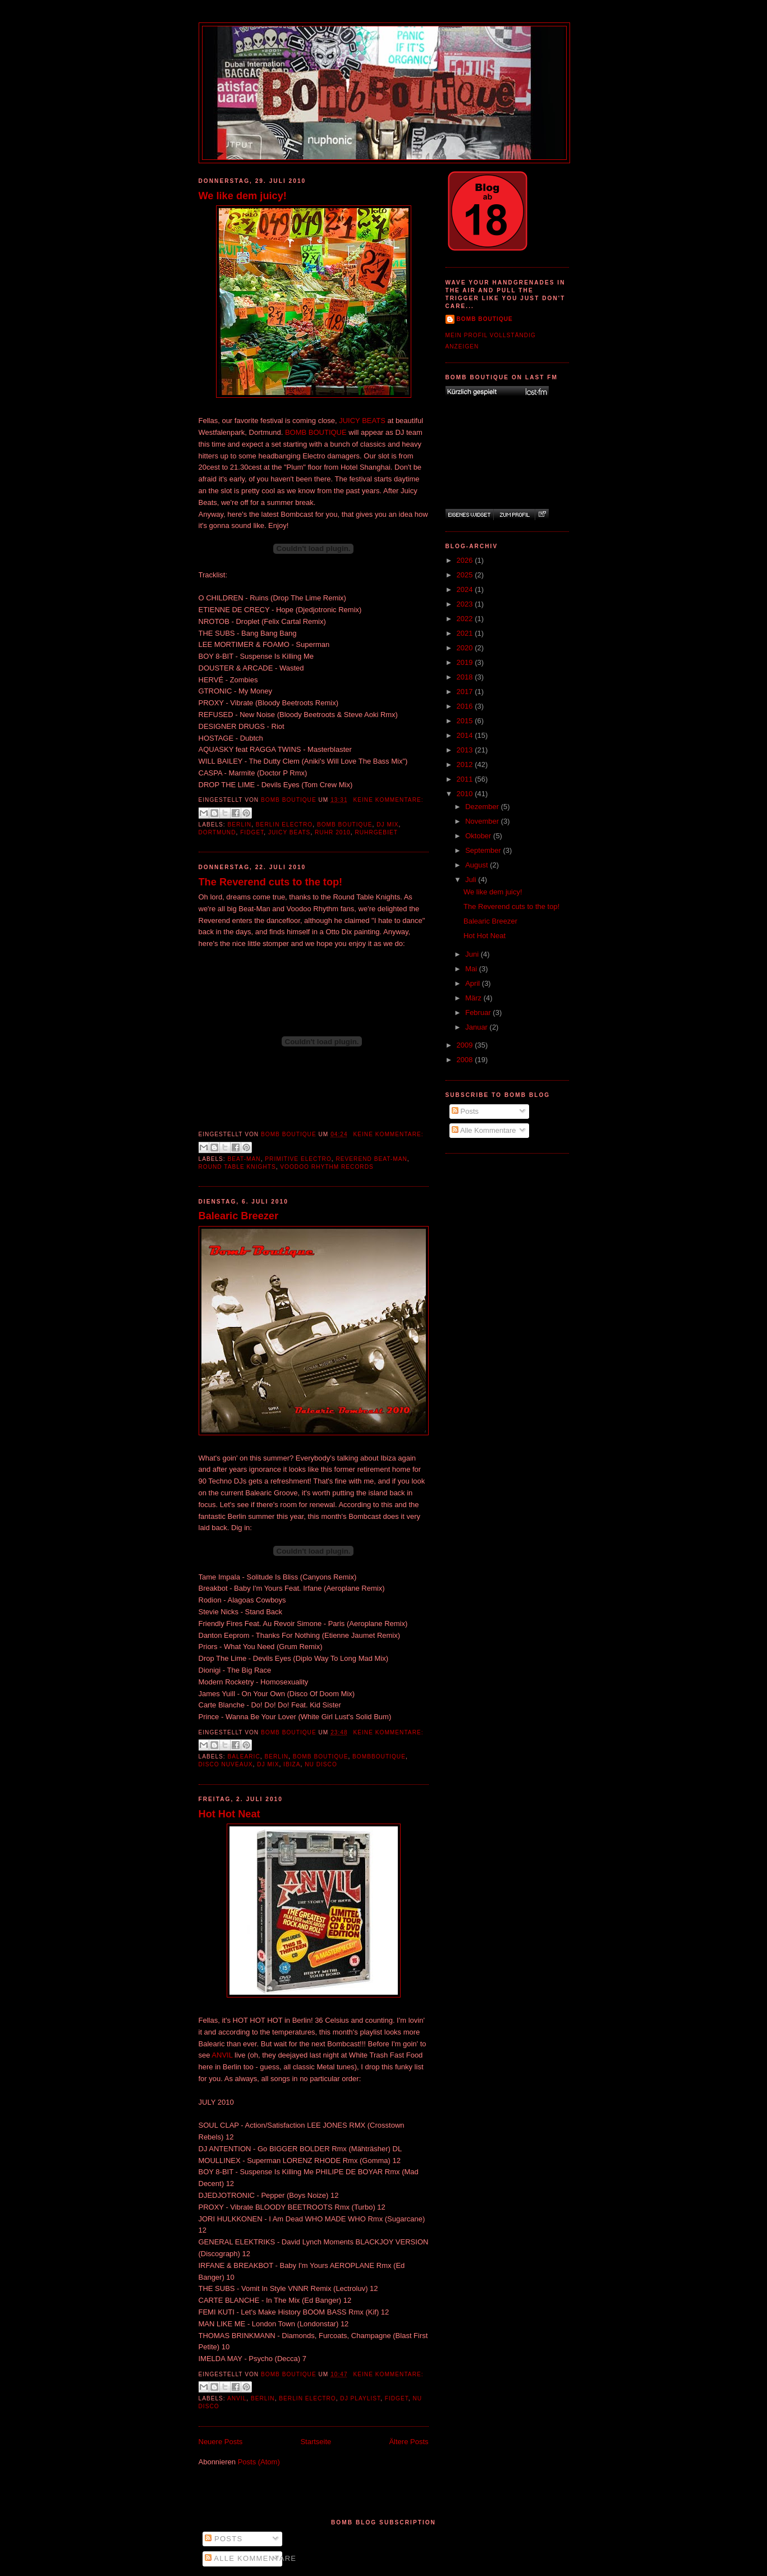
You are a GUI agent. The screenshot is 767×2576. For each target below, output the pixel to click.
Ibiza (291, 1764)
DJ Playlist (360, 2398)
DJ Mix (387, 824)
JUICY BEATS (362, 420)
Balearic (244, 1756)
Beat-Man (244, 1159)
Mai (472, 969)
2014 (466, 735)
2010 (466, 793)
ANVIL (222, 2055)
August (477, 865)
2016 (466, 706)
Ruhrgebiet (376, 832)
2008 (466, 1059)
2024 (466, 589)
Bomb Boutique (345, 824)
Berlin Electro (284, 824)
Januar (477, 1027)
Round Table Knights (237, 1167)
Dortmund (217, 832)
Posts (465, 1111)
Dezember (483, 806)
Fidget (252, 832)
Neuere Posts (221, 2441)
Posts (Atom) (259, 2462)
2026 (466, 560)
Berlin (240, 824)
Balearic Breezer (239, 1216)
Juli (471, 879)
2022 (466, 618)
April (473, 983)
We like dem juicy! (243, 195)
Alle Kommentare (484, 1130)
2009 (466, 1045)
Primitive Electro (298, 1159)
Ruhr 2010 (333, 832)
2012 (466, 764)
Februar (479, 1012)
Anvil (236, 2398)
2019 (466, 662)
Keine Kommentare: (388, 800)
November (483, 821)
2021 (466, 633)
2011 (466, 779)
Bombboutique (379, 1756)
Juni (472, 954)
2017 (466, 691)
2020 (466, 648)
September (484, 850)
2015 (466, 721)
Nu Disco (321, 1764)
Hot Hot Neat (229, 1814)
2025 (466, 575)
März (474, 998)
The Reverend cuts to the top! (271, 882)
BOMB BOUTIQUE (316, 432)
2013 (466, 750)
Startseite (315, 2441)
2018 (466, 677)
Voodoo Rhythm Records (326, 1167)
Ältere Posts (408, 2441)
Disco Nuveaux (226, 1764)
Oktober (479, 836)
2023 (466, 604)
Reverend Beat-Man (371, 1159)
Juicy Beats (289, 832)
